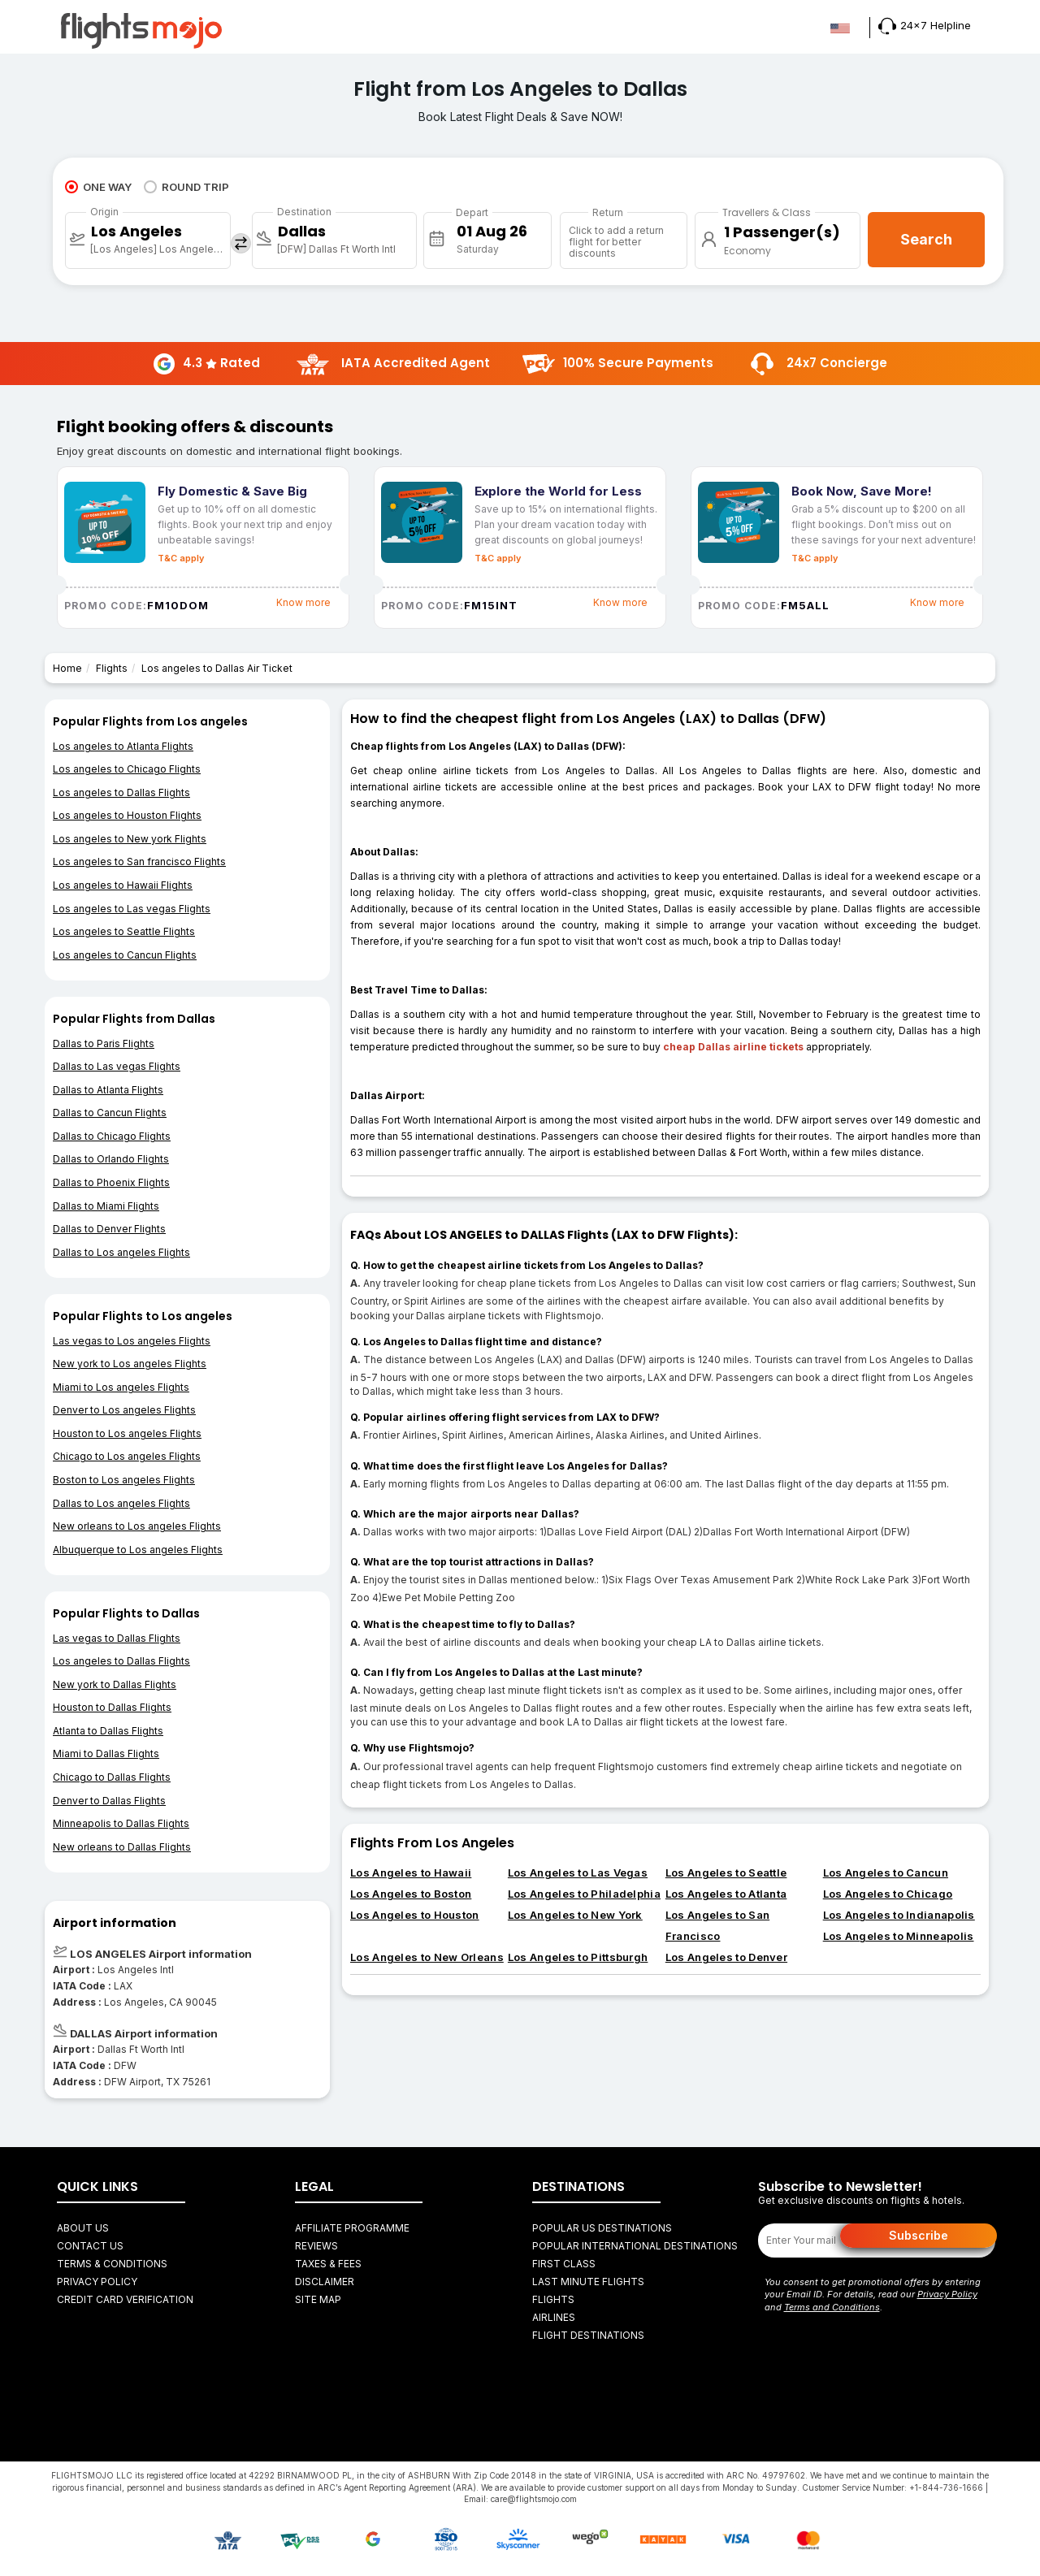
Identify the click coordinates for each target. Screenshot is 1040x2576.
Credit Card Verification (125, 2299)
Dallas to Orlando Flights (111, 1159)
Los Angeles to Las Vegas (578, 1872)
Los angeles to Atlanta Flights (123, 746)
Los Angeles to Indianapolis (899, 1914)
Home (67, 668)
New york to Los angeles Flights (129, 1363)
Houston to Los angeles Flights (127, 1433)
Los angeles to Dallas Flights (121, 792)
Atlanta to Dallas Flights (108, 1731)
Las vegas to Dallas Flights (116, 1638)
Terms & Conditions (112, 2264)
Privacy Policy (97, 2281)
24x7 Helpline (924, 25)
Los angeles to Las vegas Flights (131, 909)
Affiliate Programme (352, 2228)
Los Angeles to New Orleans (427, 1956)
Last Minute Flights (588, 2281)
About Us (83, 2228)
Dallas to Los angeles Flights (121, 1252)
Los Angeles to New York (575, 1914)
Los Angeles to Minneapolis (898, 1935)
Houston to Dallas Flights (112, 1707)
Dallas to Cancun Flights (110, 1112)
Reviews (316, 2246)
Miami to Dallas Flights (106, 1753)
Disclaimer (324, 2281)
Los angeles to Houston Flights (127, 815)
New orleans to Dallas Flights (122, 1847)
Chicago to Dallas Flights (112, 1777)
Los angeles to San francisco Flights (139, 861)
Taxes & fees (328, 2264)
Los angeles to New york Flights (129, 839)
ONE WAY (98, 186)
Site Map (318, 2299)
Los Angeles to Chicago (888, 1893)
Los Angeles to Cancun (885, 1872)
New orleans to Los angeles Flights (137, 1526)
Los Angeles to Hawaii (410, 1872)
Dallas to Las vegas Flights (116, 1066)
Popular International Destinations (635, 2246)
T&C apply (181, 558)
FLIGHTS (553, 2299)
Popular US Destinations (602, 2228)
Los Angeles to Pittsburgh (578, 1956)
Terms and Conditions (832, 2307)
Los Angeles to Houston (414, 1914)
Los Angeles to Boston (410, 1893)
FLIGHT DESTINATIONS (588, 2335)
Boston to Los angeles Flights (124, 1480)
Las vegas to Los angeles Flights (131, 1341)
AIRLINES (553, 2317)
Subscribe (918, 2235)
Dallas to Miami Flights (106, 1206)
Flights (112, 668)
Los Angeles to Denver (726, 1956)
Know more (303, 602)
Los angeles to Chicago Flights (127, 769)
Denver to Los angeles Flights (124, 1410)
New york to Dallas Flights (114, 1684)
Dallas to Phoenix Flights (111, 1182)
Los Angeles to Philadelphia (584, 1893)
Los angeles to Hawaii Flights (123, 885)
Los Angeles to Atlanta (726, 1893)
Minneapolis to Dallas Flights (121, 1823)
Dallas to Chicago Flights (112, 1136)
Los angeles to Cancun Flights (125, 955)
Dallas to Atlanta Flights (108, 1090)
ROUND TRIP (186, 186)
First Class (564, 2264)
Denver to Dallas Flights (109, 1801)
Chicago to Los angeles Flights (127, 1456)
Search (926, 239)
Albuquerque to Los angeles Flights (138, 1549)
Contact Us (90, 2246)
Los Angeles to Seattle (726, 1872)
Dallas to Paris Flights (103, 1043)
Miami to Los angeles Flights (121, 1387)
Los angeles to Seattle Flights (124, 931)
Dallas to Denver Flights (109, 1229)
